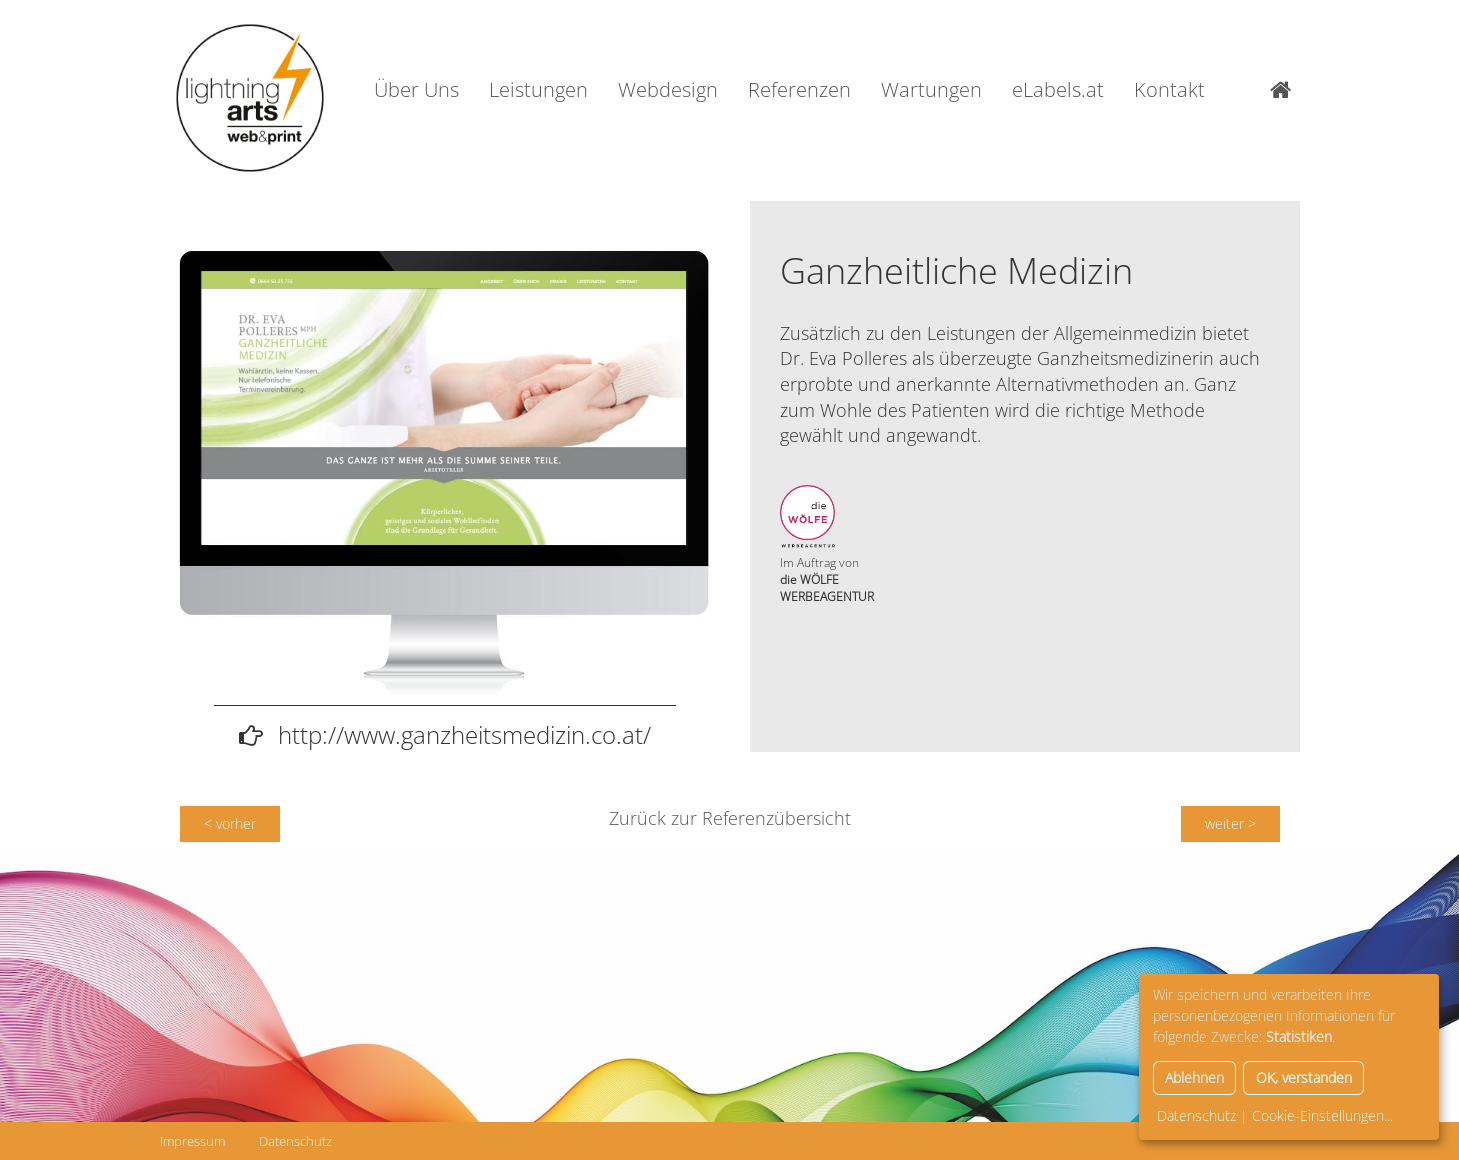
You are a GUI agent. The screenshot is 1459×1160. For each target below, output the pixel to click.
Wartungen (931, 89)
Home (1285, 90)
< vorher (230, 823)
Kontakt (1169, 89)
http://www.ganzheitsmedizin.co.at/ (464, 734)
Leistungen (538, 89)
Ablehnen (1194, 1077)
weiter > (1230, 823)
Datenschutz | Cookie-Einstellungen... (1275, 1115)
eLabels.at (1058, 89)
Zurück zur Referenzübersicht (730, 818)
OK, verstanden (1304, 1077)
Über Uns (416, 89)
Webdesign (668, 89)
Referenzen (799, 89)
